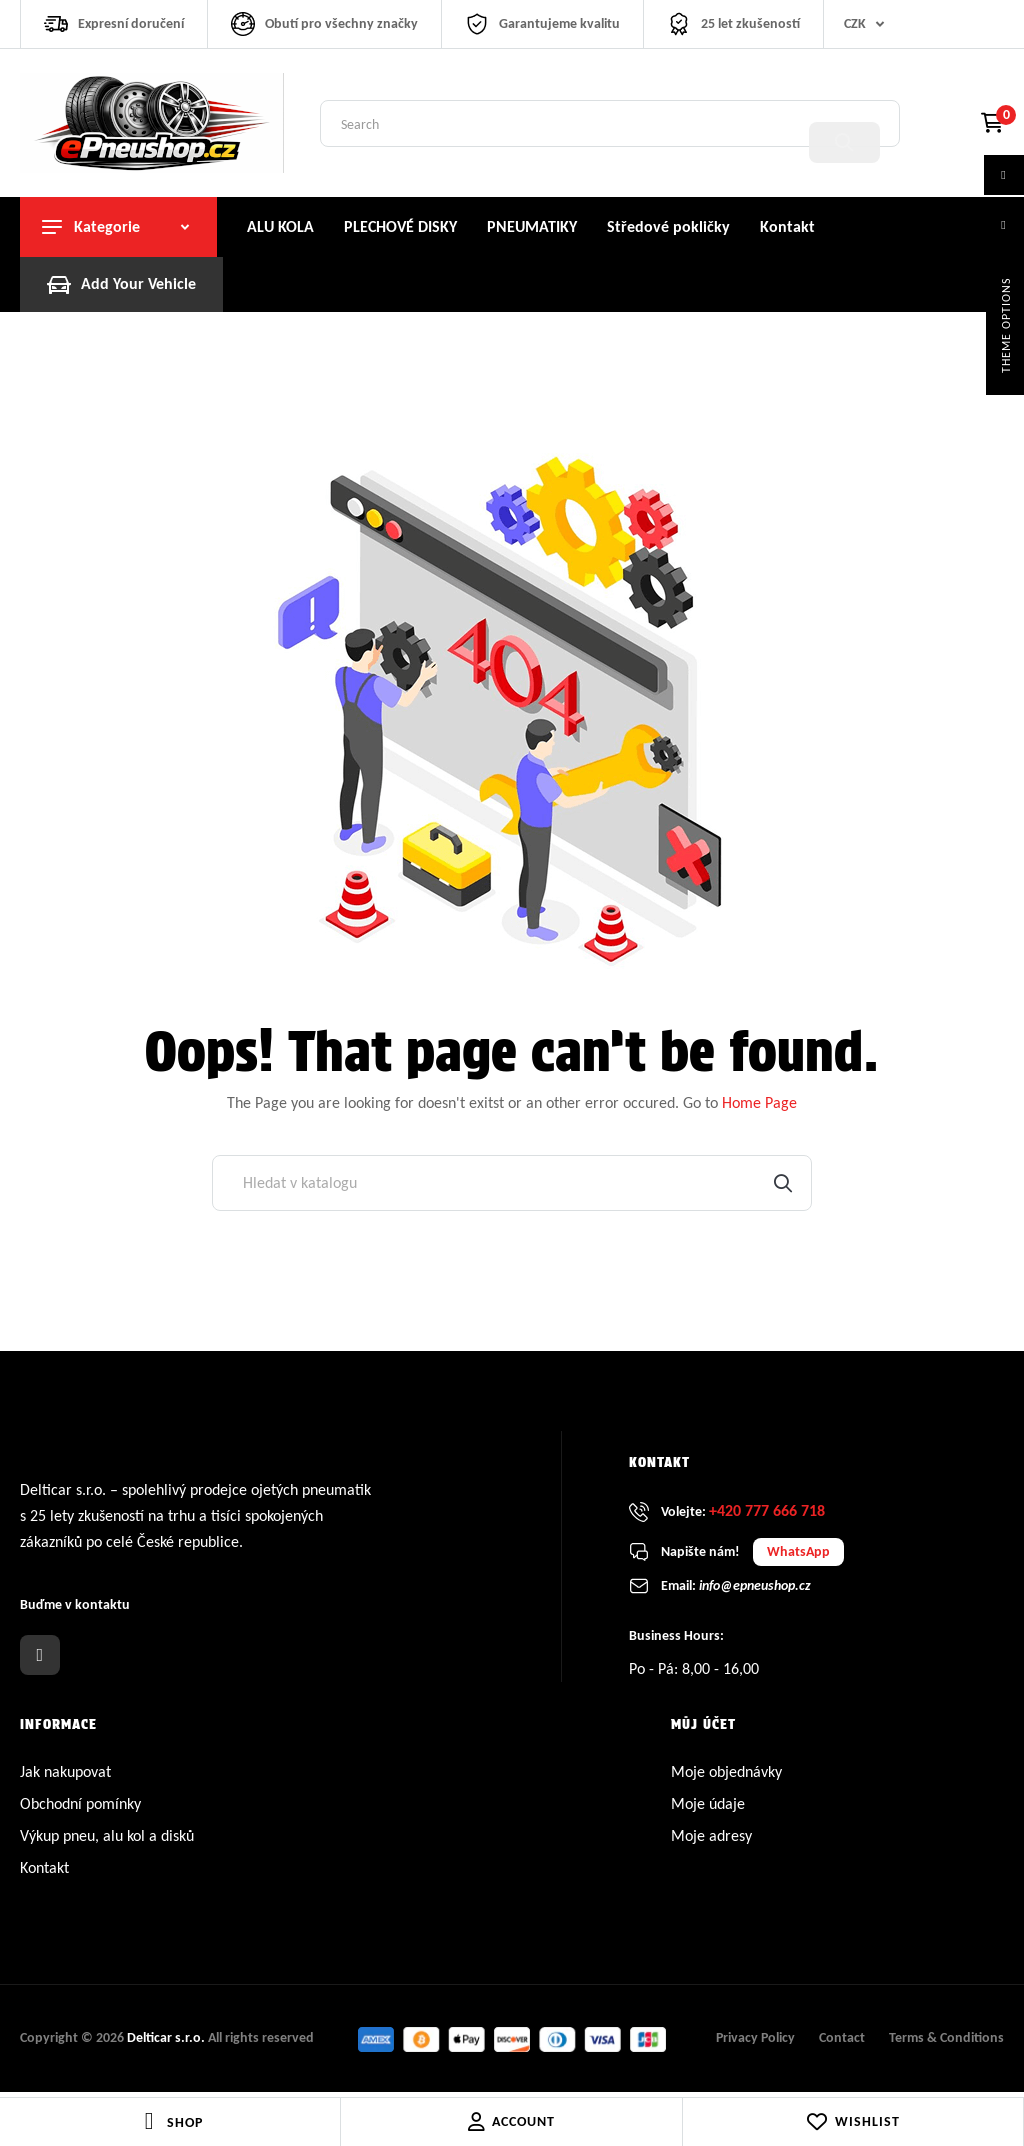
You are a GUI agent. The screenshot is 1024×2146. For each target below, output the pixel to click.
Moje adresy (711, 1840)
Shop (185, 2122)
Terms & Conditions (946, 2043)
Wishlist (852, 2122)
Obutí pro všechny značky (341, 23)
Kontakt (44, 1872)
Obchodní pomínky (80, 1808)
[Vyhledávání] (512, 1188)
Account (511, 2122)
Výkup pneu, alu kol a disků (107, 1840)
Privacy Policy (755, 2043)
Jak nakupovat (65, 1776)
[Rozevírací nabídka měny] (868, 24)
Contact (842, 2043)
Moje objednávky (726, 1776)
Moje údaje (708, 1808)
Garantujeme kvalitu (559, 23)
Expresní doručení (131, 23)
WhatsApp (798, 1556)
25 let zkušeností (750, 23)
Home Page (759, 1107)
